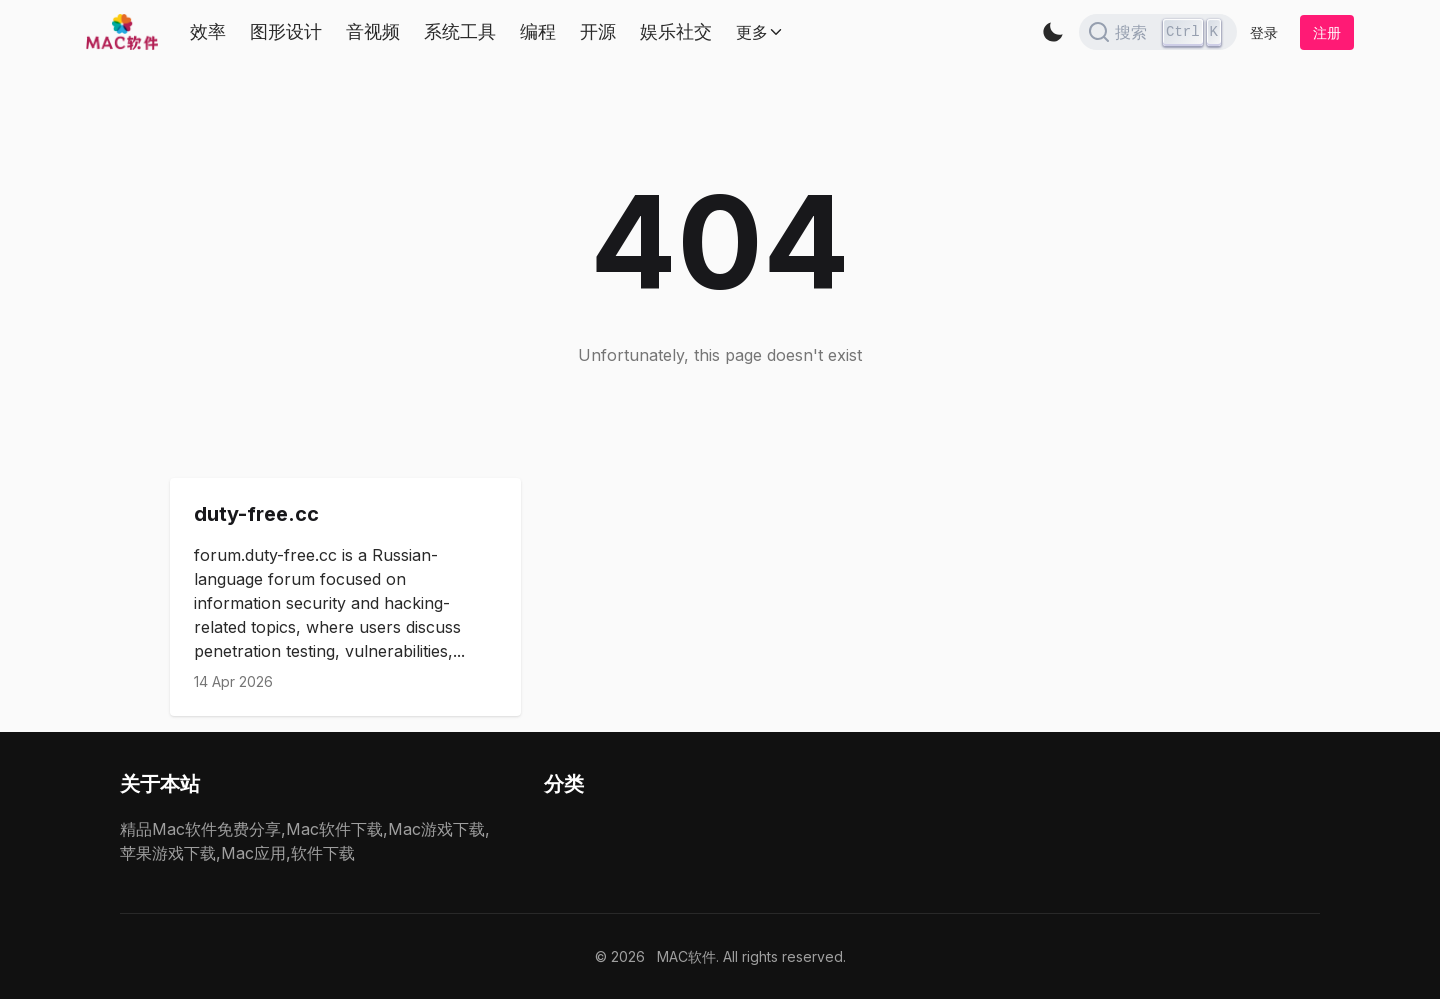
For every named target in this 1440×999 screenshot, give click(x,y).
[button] (1053, 32)
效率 (208, 31)
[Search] (1158, 32)
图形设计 (286, 31)
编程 (538, 31)
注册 (1327, 32)
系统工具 (460, 31)
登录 (1264, 32)
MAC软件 (686, 956)
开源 (598, 31)
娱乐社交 (676, 31)
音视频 (373, 31)
